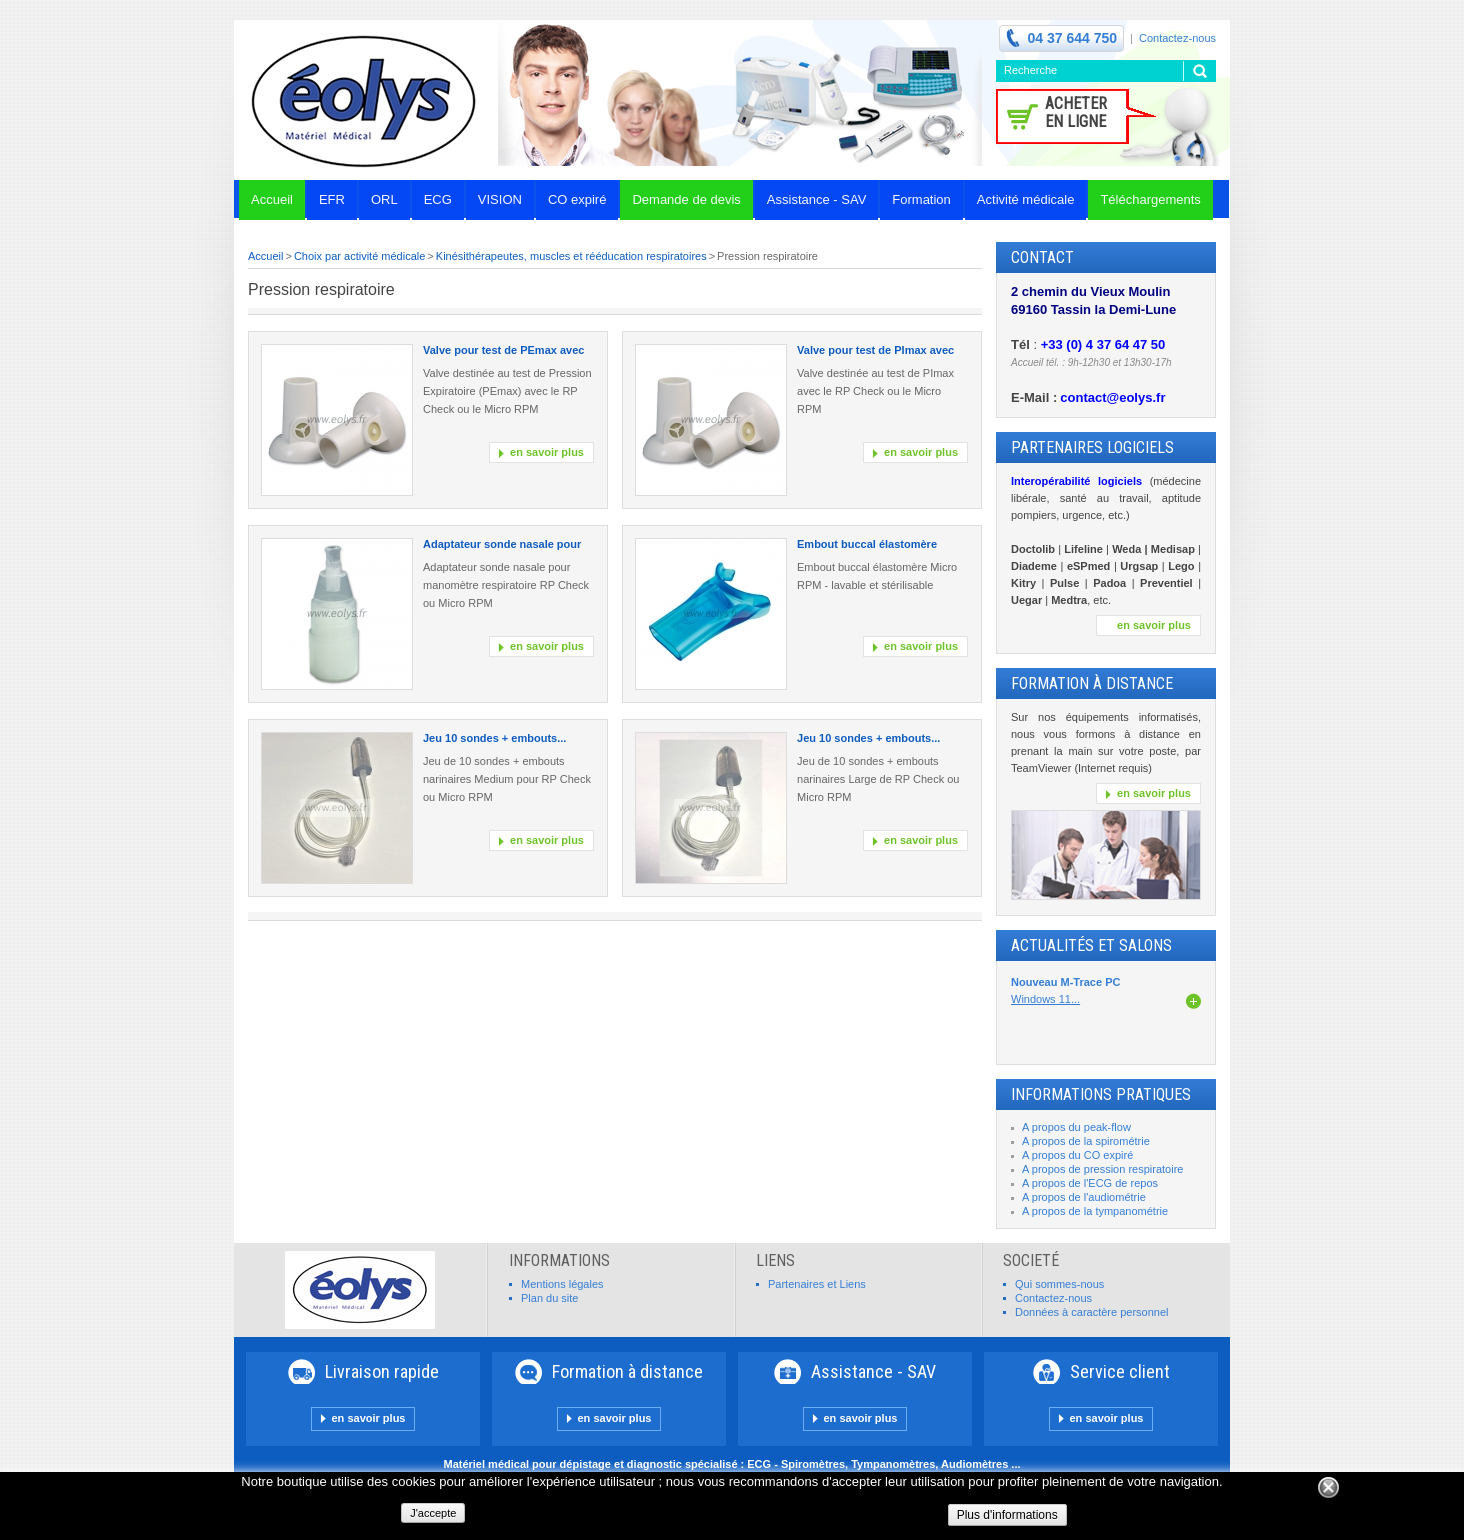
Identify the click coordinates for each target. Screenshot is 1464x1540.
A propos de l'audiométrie (1084, 1197)
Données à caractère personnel (1091, 1312)
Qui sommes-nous (1059, 1284)
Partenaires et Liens (817, 1284)
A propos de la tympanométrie (1095, 1211)
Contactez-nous (1177, 38)
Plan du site (549, 1298)
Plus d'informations (1007, 1515)
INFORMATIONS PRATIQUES (1101, 1094)
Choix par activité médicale (359, 256)
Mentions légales (562, 1284)
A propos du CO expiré (1077, 1155)
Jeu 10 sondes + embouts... (494, 738)
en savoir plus (547, 452)
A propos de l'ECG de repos (1090, 1183)
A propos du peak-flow (1076, 1127)
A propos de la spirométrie (1086, 1141)
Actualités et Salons (1091, 945)
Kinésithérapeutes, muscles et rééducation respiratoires (571, 256)
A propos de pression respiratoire (1102, 1169)
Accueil (265, 256)
